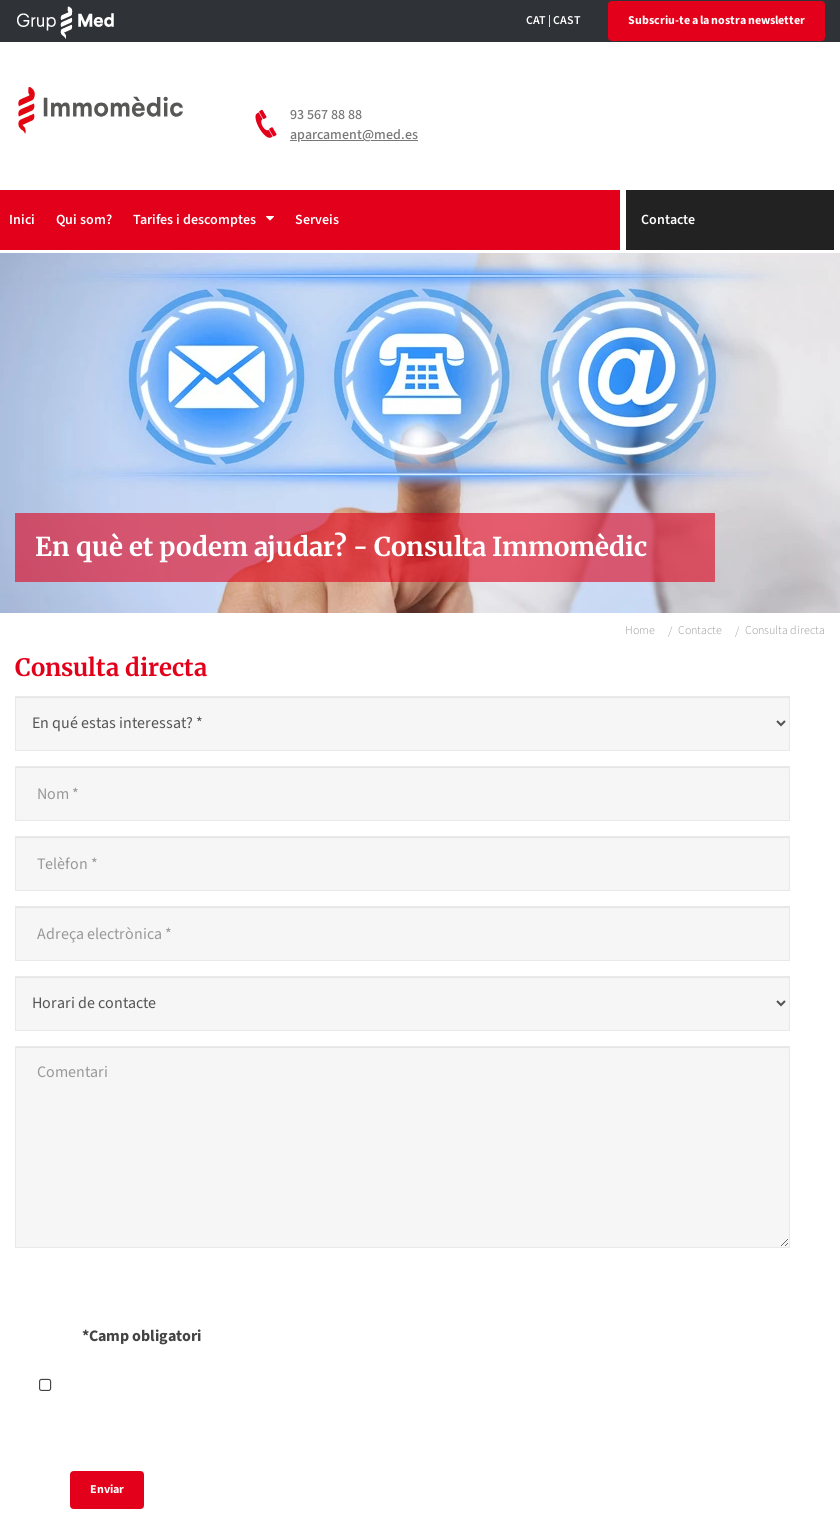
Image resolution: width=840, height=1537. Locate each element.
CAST (567, 20)
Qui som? (84, 220)
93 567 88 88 (326, 115)
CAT (536, 20)
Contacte (668, 220)
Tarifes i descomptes (203, 220)
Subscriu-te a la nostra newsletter (716, 20)
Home (640, 630)
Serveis (317, 220)
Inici (22, 220)
